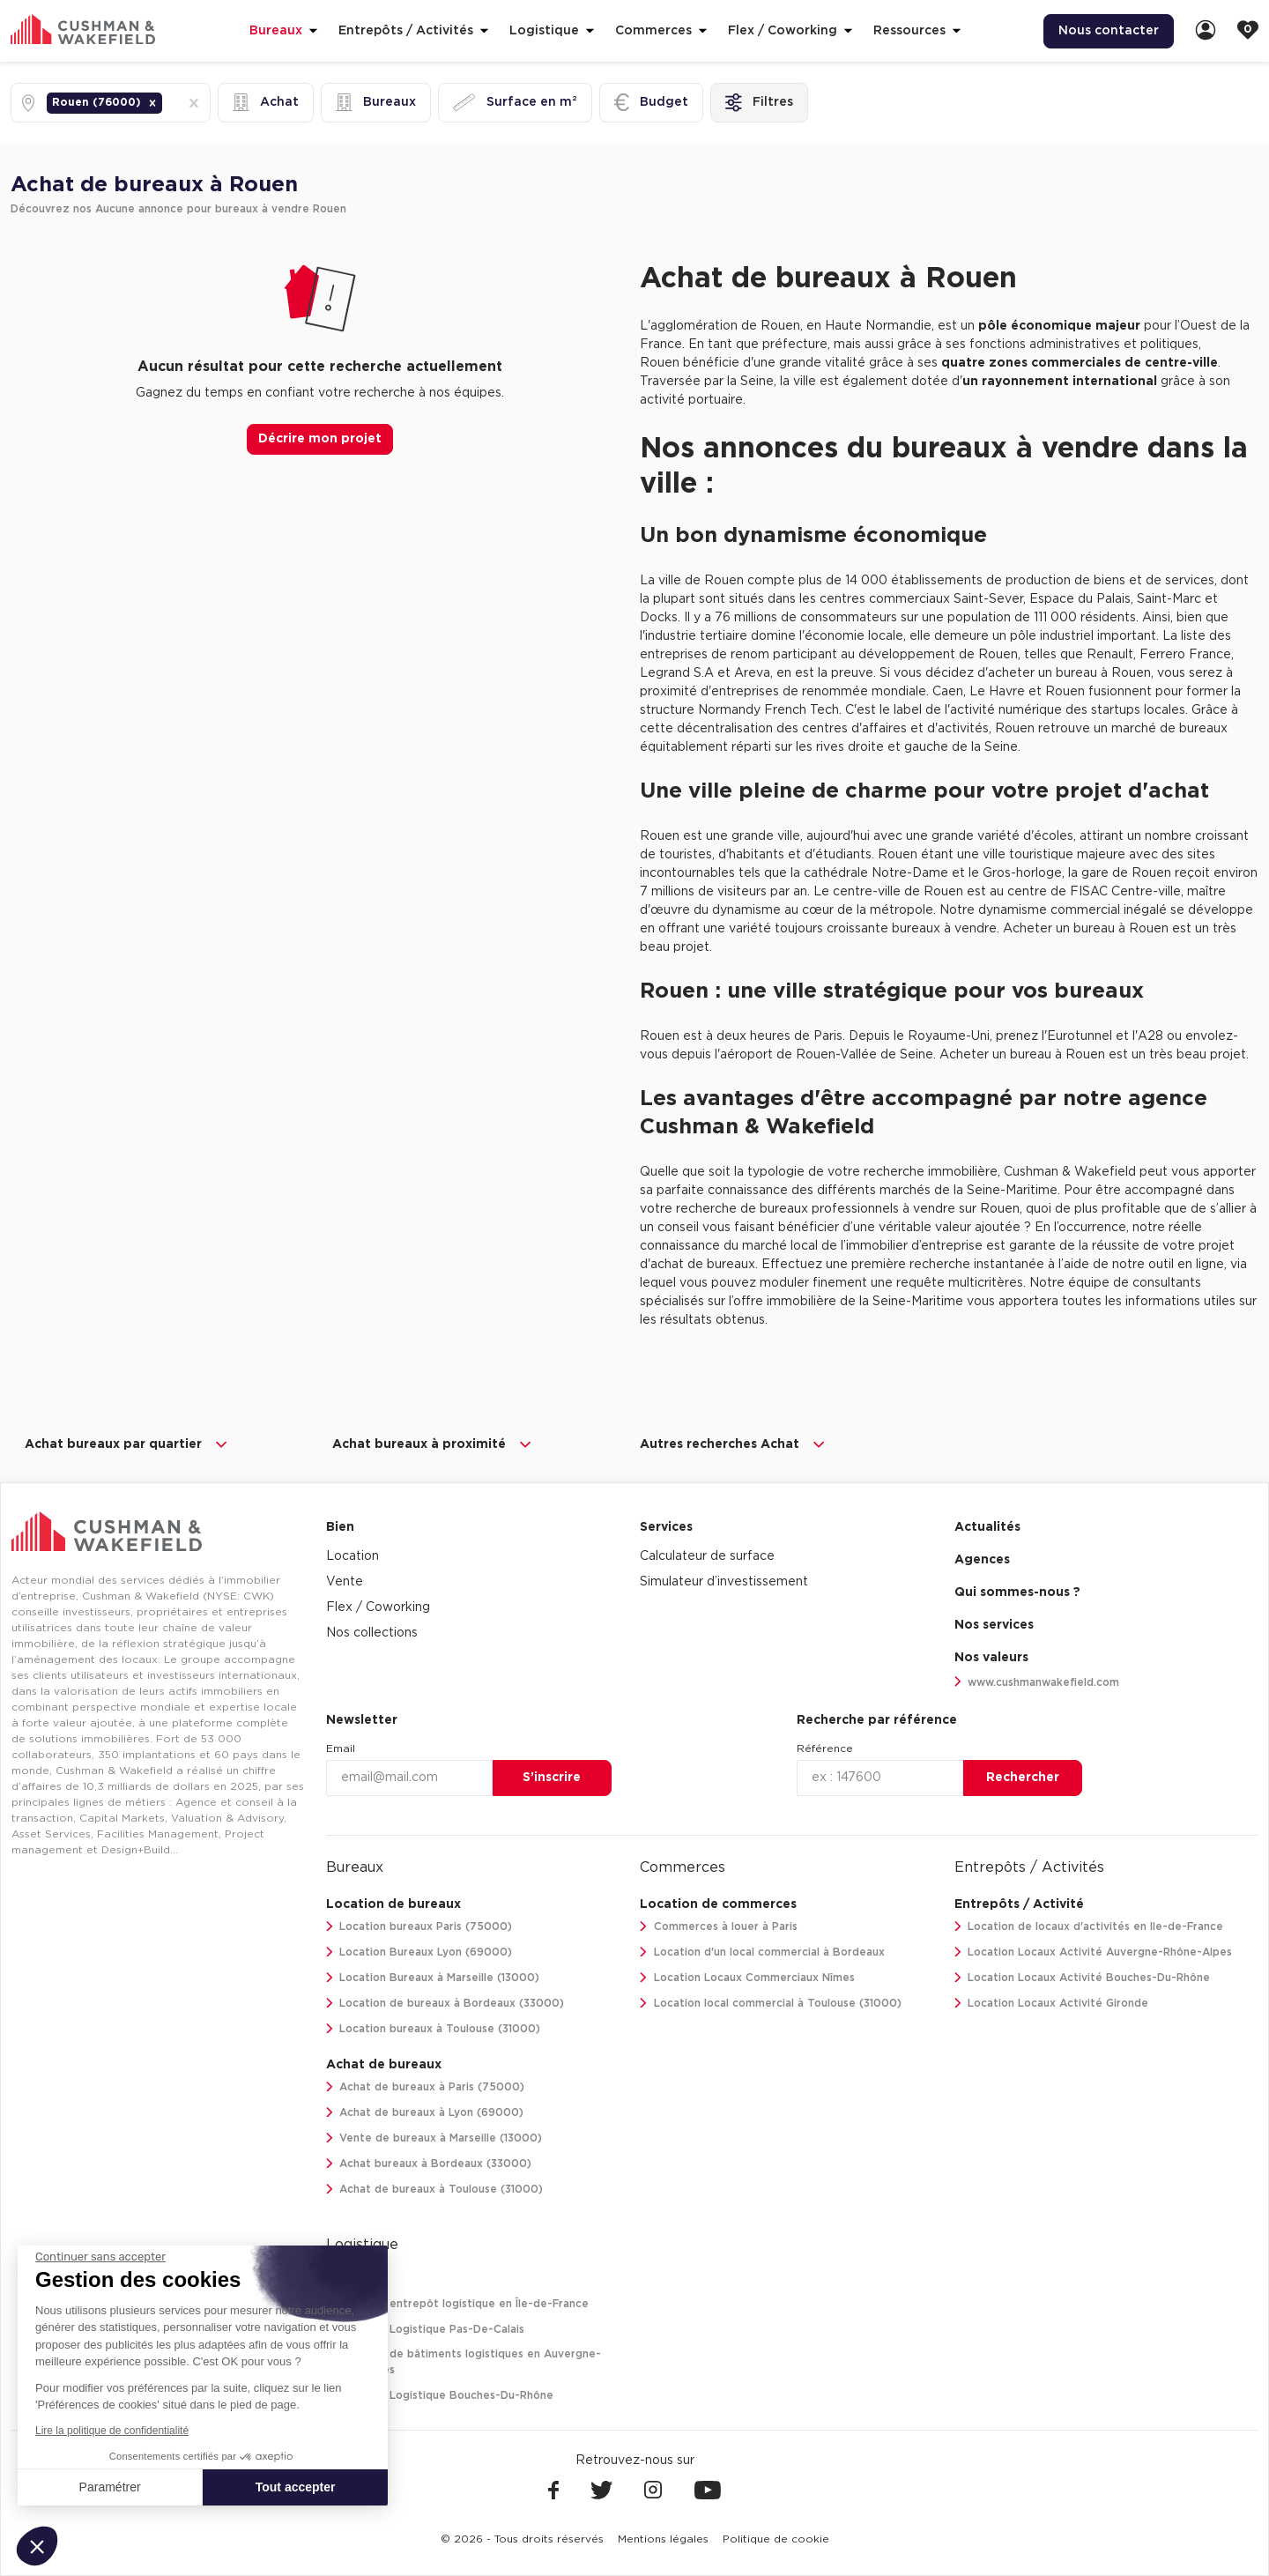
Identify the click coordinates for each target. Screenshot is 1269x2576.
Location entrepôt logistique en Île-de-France (458, 2304)
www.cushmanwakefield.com (1037, 1682)
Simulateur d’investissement (724, 1582)
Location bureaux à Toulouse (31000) (433, 2029)
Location (352, 1556)
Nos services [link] (994, 1625)
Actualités (987, 1527)
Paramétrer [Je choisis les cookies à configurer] (110, 2487)
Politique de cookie (776, 2539)
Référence (825, 1748)
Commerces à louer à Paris (719, 1927)
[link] (1205, 31)
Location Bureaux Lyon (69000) (419, 1952)
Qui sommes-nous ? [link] (1017, 1592)
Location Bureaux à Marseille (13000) (433, 1978)
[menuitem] (1108, 31)
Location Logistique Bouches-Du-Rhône (440, 2396)
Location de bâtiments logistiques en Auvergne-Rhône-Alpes (464, 2362)
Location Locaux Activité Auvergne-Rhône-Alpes (1093, 1952)
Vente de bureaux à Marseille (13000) (434, 2138)
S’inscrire (552, 1777)
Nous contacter (1108, 31)
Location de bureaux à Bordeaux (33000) (445, 2003)
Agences (982, 1560)
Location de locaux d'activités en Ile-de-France (1089, 1927)
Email (340, 1748)
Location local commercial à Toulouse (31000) (771, 2003)
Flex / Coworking (378, 1607)
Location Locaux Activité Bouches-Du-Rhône (1082, 1978)
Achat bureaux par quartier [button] (127, 1444)
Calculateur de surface (707, 1556)
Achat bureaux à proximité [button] (433, 1444)
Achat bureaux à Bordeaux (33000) (429, 2164)
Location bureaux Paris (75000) (419, 1927)
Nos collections (372, 1633)
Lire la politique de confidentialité (112, 2430)
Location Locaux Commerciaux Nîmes (747, 1978)
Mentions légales (663, 2539)
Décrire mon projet (320, 439)
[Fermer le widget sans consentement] (100, 2257)
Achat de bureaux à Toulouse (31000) (435, 2189)
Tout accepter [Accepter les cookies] (296, 2487)
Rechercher (1022, 1777)
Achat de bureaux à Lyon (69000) (425, 2113)
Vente (344, 1582)
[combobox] (167, 102)
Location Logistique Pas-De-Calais (425, 2329)
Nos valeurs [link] (991, 1658)
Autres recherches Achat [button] (733, 1444)
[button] (152, 103)
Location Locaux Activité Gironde (1051, 2003)
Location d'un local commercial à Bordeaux (762, 1952)
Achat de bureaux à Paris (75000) (425, 2087)
